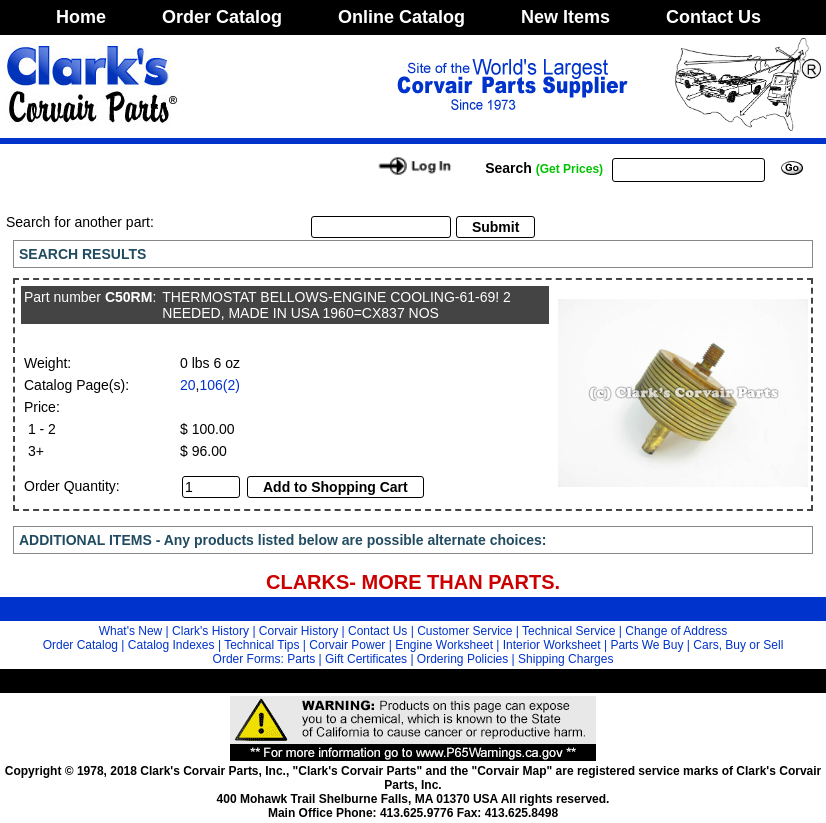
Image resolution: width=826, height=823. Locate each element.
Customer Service (464, 631)
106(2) (219, 385)
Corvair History (298, 631)
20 (188, 385)
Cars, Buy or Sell (738, 645)
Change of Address (676, 631)
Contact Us (713, 17)
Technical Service (568, 631)
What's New (131, 631)
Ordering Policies (462, 659)
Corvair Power (347, 645)
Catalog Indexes (171, 645)
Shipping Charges (565, 659)
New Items (565, 17)
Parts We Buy (646, 645)
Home (81, 17)
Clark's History (210, 631)
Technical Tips (261, 645)
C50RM (128, 297)
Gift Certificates (366, 659)
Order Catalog (222, 17)
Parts (301, 659)
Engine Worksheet (444, 645)
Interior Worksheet (552, 645)
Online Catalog (401, 17)
